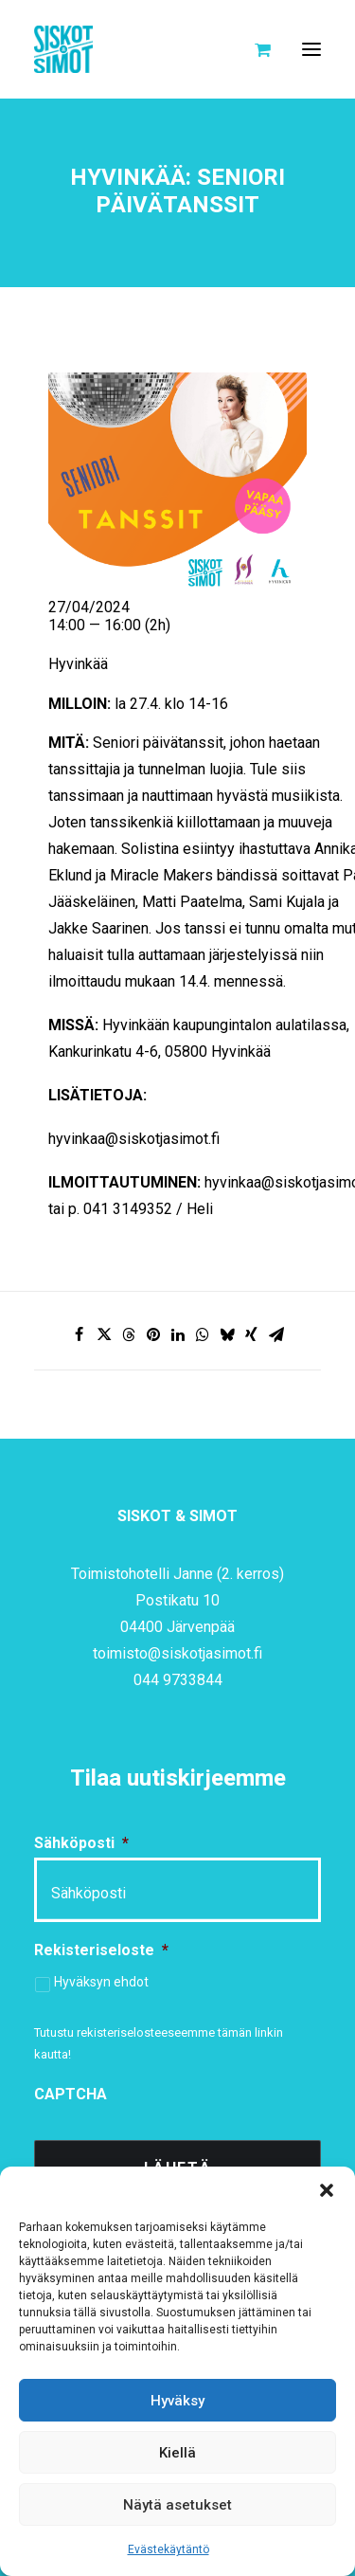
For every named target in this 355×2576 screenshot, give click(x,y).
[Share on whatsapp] (202, 1334)
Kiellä (177, 2452)
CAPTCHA (70, 2094)
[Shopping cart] (254, 49)
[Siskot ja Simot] (63, 49)
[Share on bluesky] (227, 1334)
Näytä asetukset (177, 2504)
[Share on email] (276, 1334)
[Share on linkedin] (178, 1334)
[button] (326, 2190)
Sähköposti (81, 1843)
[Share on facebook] (79, 1334)
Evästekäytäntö (168, 2549)
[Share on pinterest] (153, 1334)
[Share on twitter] (104, 1334)
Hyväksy (177, 2400)
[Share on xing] (251, 1334)
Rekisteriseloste (101, 1950)
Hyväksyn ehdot (101, 1981)
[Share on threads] (128, 1334)
